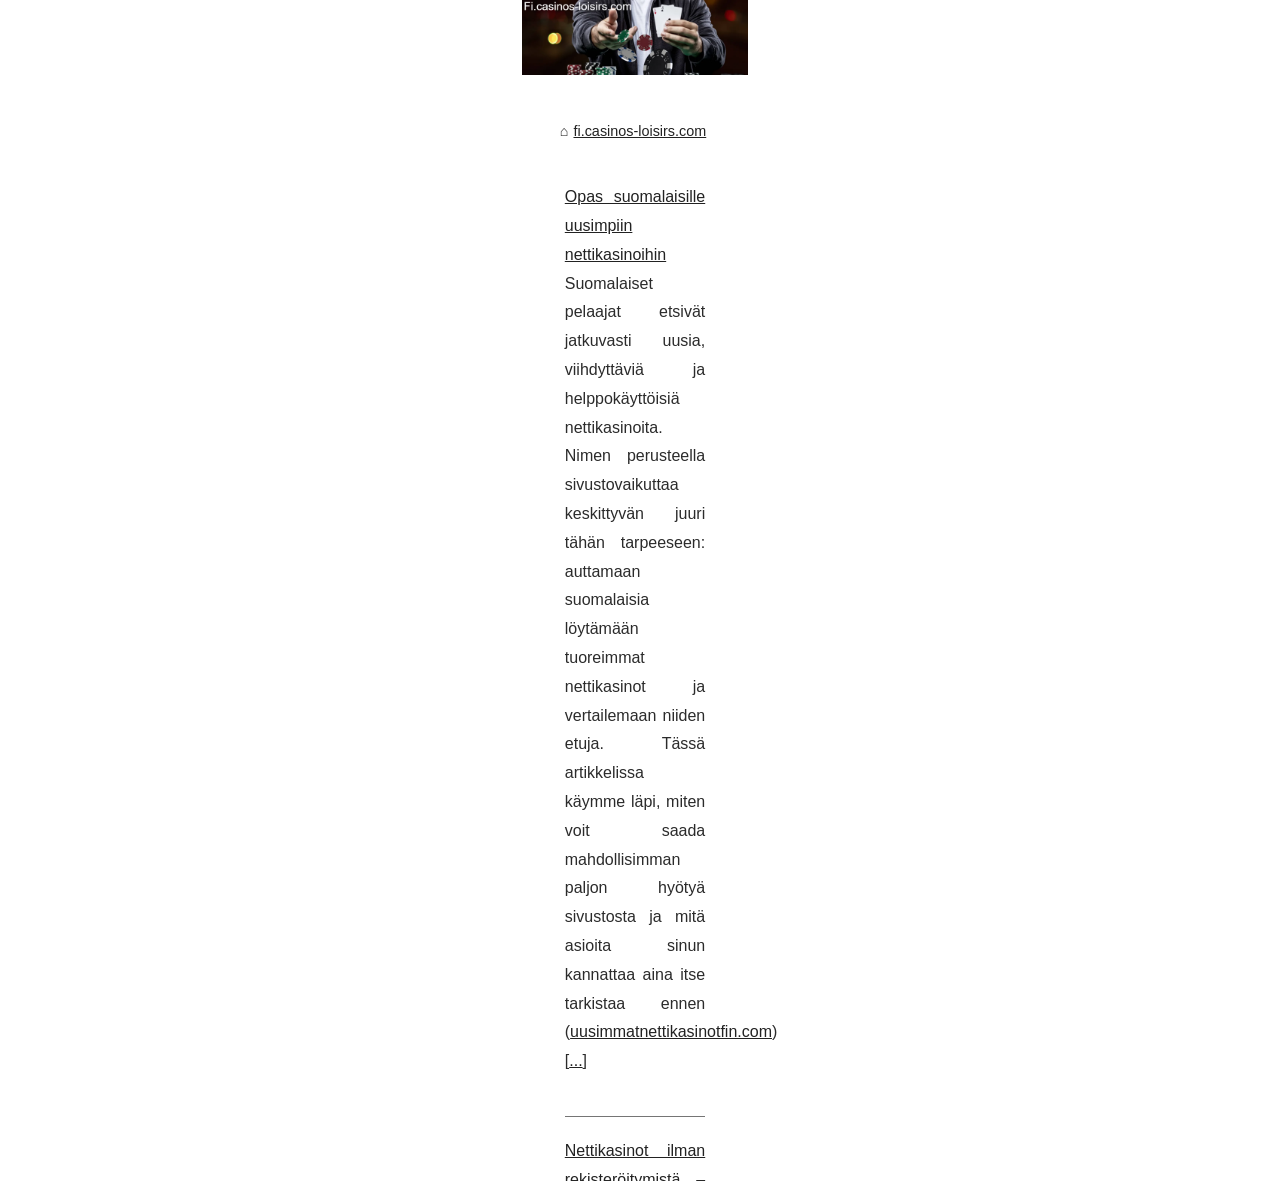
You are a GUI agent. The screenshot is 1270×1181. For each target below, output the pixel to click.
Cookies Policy (361, 1137)
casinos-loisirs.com (89, 1159)
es (254, 1159)
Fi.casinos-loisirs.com (141, 1137)
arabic (171, 1159)
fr (275, 1159)
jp (381, 1159)
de (229, 1159)
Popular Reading (260, 1137)
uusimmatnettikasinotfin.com (497, 623)
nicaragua (424, 1159)
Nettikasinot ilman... (1023, 664)
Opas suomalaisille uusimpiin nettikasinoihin (201, 507)
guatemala (319, 1159)
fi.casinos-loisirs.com (120, 442)
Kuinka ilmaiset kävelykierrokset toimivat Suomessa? (232, 917)
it (362, 1159)
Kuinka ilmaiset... (1014, 527)
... (618, 623)
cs (205, 1159)
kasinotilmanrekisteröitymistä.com (800, 799)
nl (468, 1159)
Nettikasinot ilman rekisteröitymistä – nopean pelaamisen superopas (286, 712)
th (488, 1159)
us (512, 1159)
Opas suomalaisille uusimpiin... (1059, 619)
